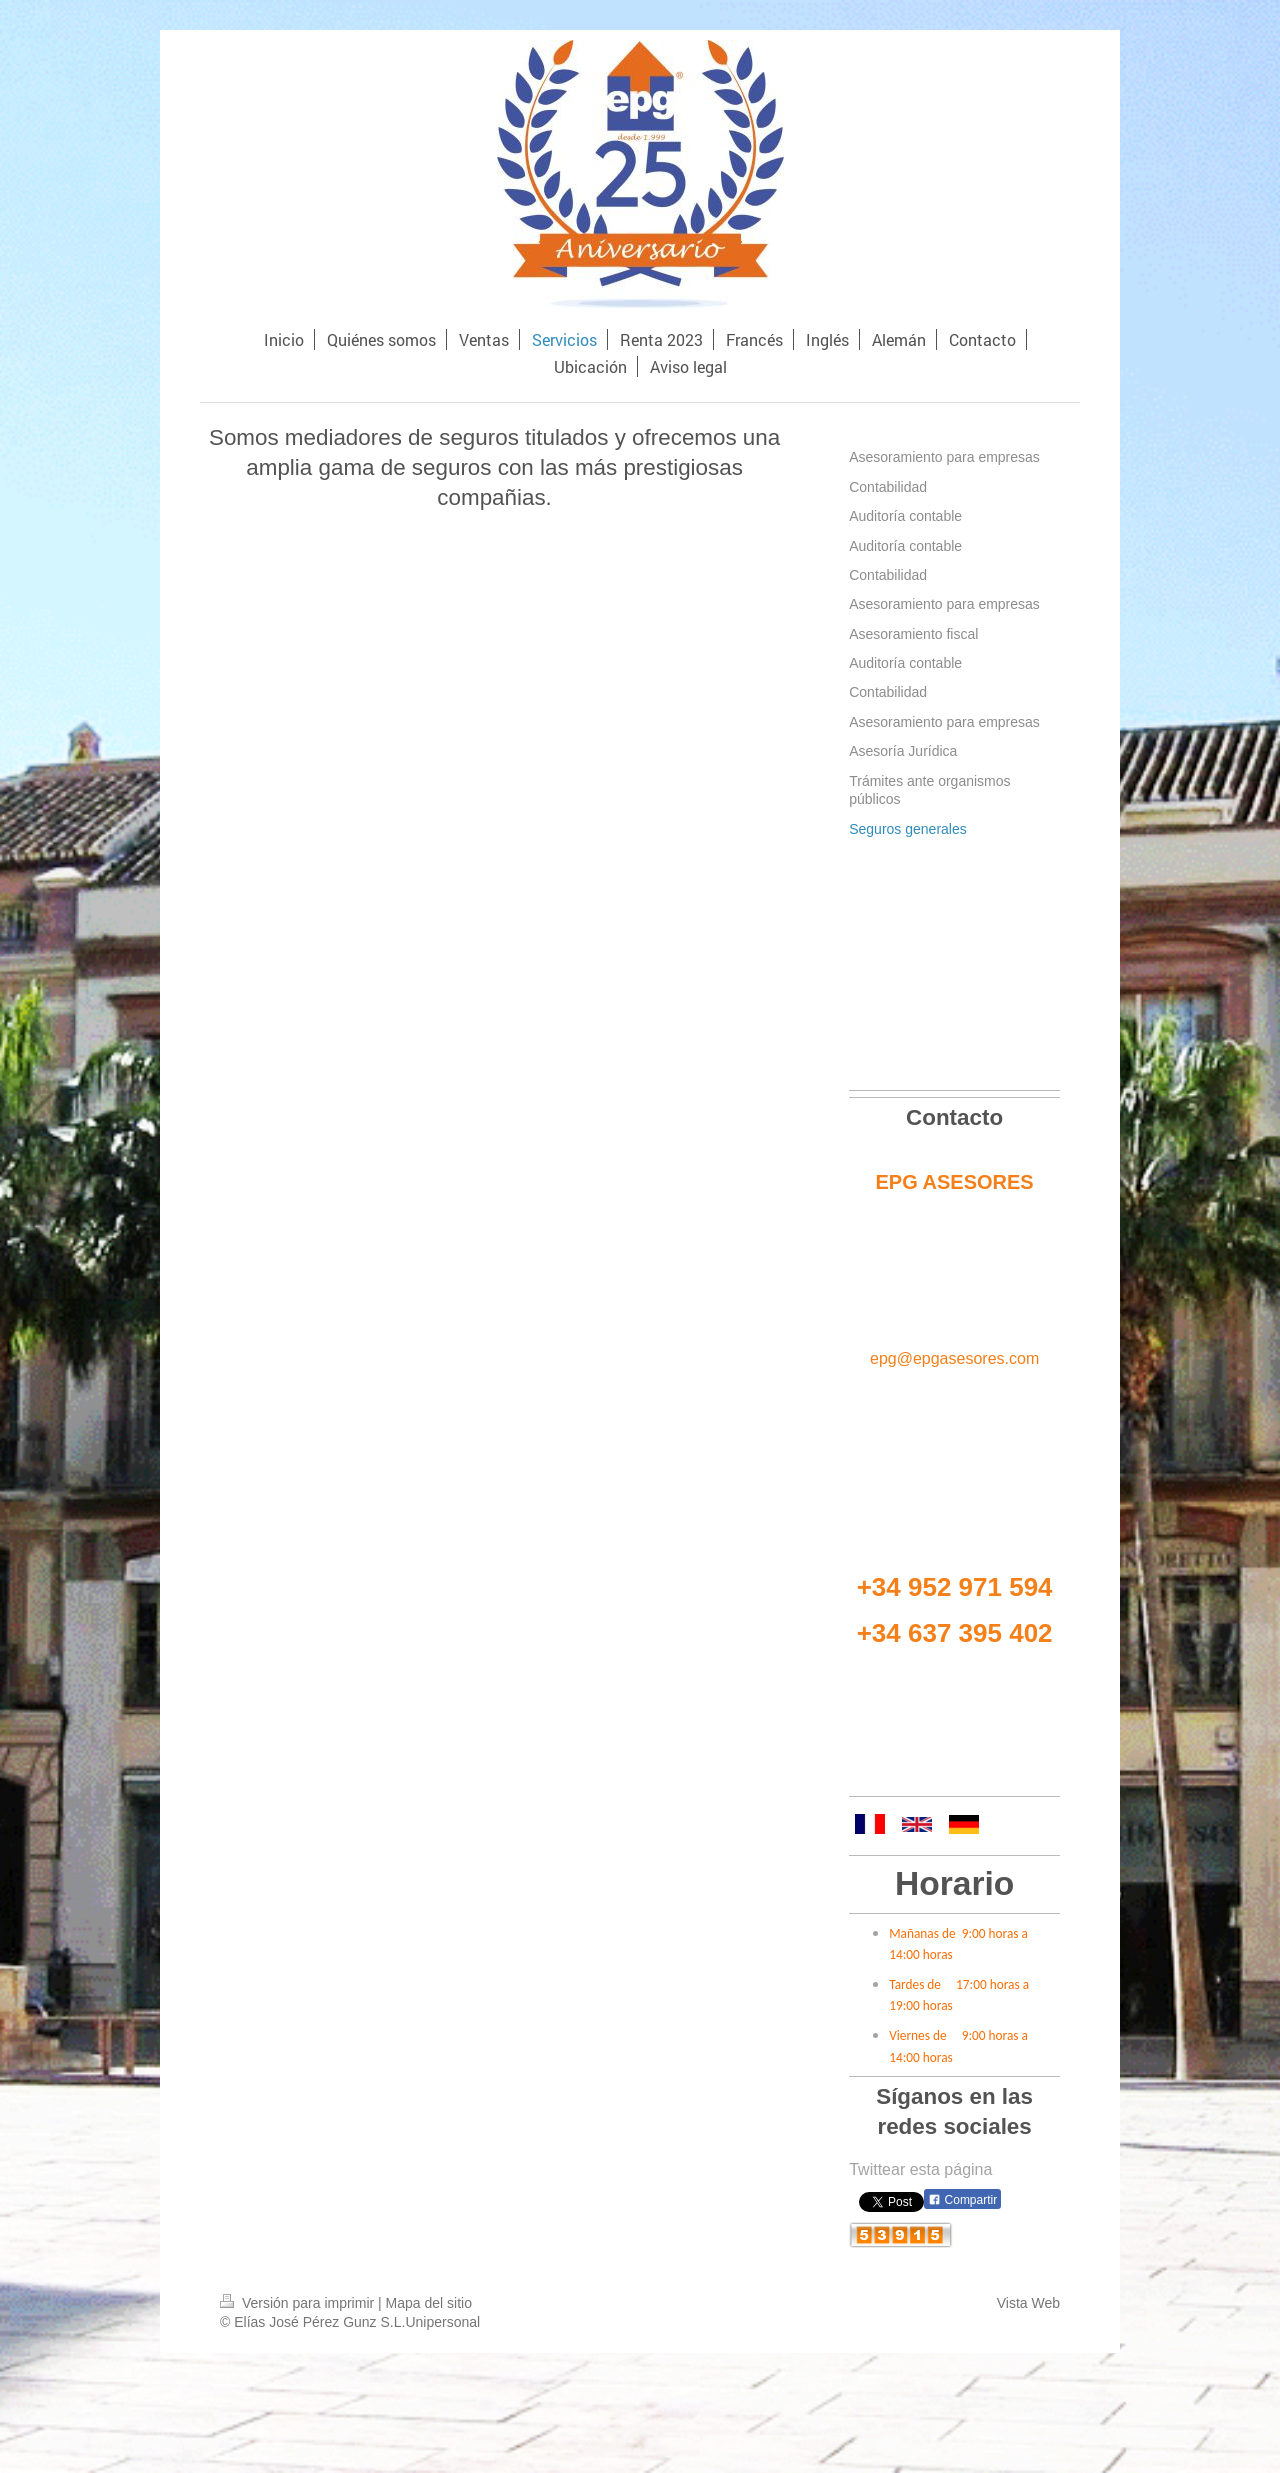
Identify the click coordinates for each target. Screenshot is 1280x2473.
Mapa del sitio (429, 2303)
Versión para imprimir (299, 2303)
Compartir (962, 2200)
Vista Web (1028, 2303)
